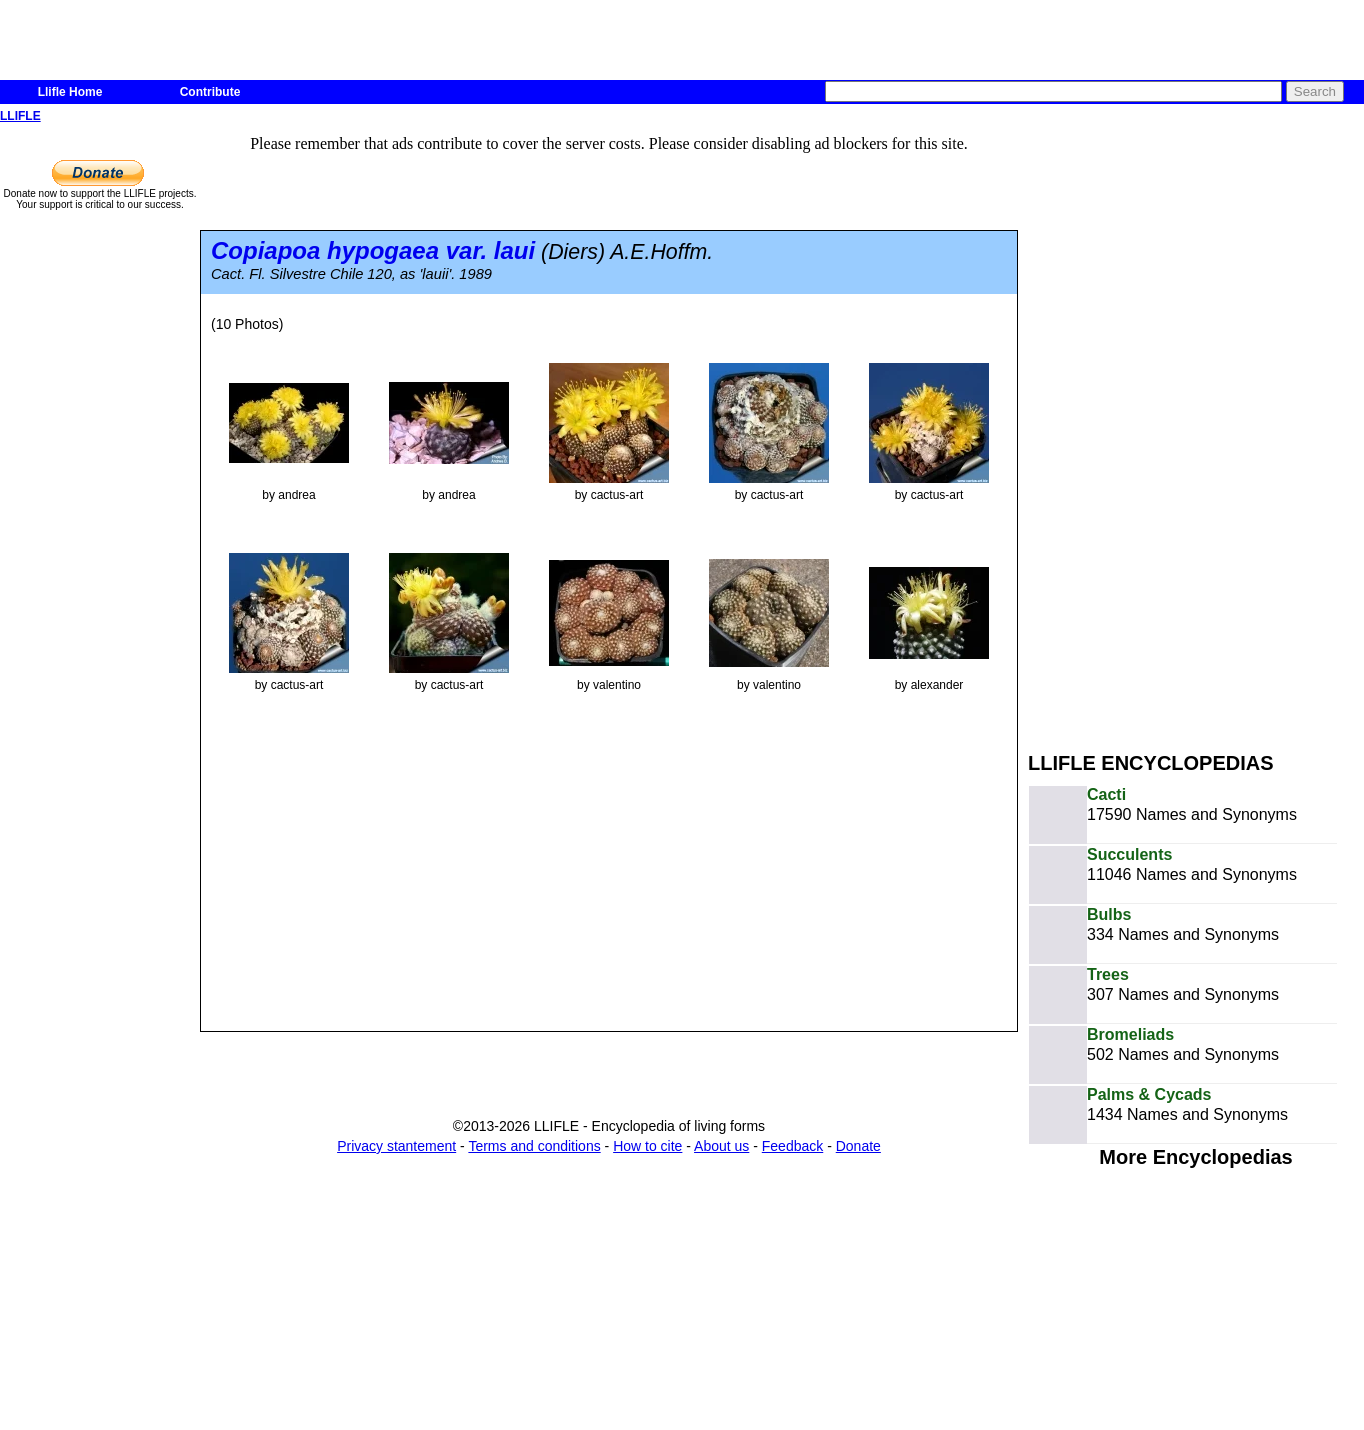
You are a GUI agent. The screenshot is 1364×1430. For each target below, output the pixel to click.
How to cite (647, 1146)
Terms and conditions (534, 1146)
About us (721, 1146)
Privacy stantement (396, 1146)
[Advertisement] (1154, 428)
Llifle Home (70, 92)
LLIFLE (20, 116)
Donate (858, 1146)
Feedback (792, 1146)
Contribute (210, 92)
